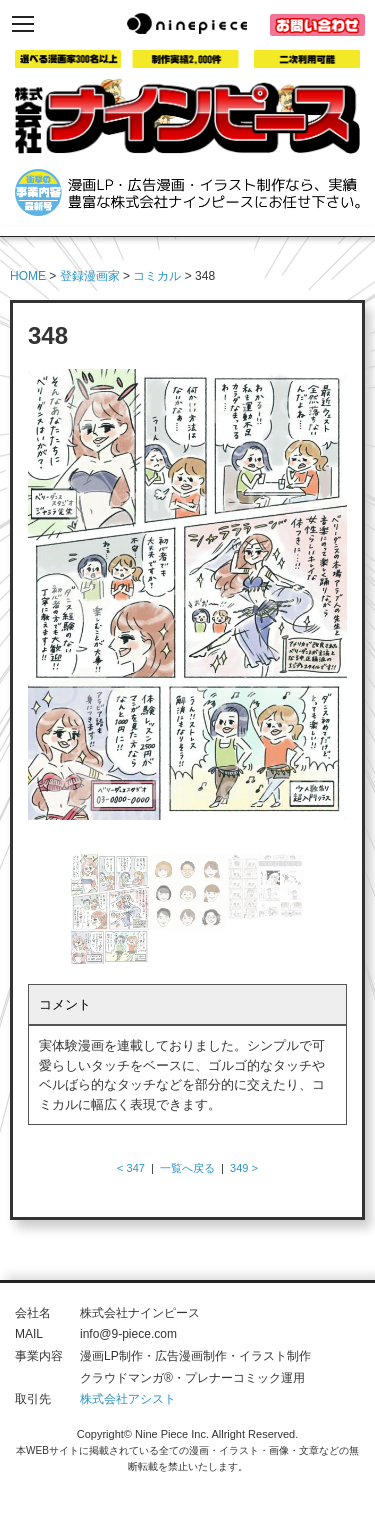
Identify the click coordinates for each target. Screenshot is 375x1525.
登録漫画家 (90, 276)
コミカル (157, 276)
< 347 (131, 1168)
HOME (28, 276)
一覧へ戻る (187, 1168)
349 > (244, 1168)
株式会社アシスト (128, 1399)
